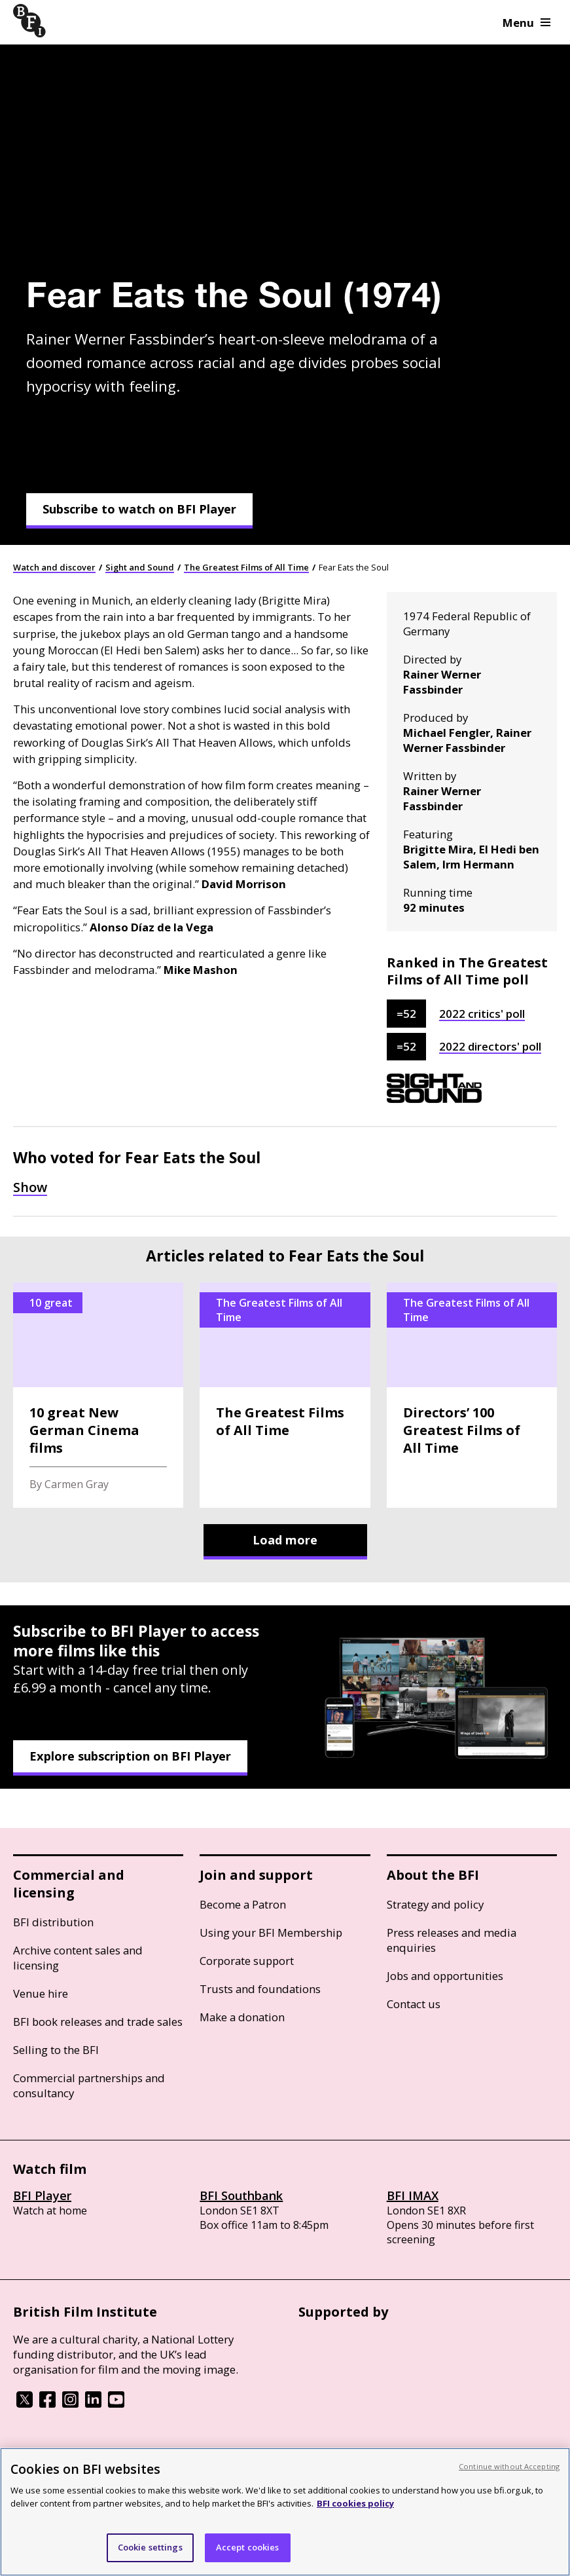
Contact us (413, 2003)
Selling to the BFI (56, 2049)
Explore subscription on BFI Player (130, 1756)
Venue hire (40, 1993)
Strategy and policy (435, 1904)
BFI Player (42, 2195)
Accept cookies (247, 2547)
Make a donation (242, 2017)
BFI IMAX (412, 2195)
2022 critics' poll (482, 1013)
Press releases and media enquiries (451, 1940)
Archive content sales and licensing (78, 1958)
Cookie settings (150, 2547)
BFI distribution (53, 1922)
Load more (285, 1540)
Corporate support (247, 1960)
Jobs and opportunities (445, 1975)
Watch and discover (54, 567)
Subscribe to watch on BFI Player (139, 509)
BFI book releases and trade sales (98, 2021)
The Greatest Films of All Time (246, 567)
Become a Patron (243, 1904)
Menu (526, 22)
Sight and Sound (139, 567)
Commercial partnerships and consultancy (89, 2085)
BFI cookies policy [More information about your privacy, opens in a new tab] (355, 2503)
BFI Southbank (241, 2195)
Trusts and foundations (260, 1988)
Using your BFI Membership (271, 1932)
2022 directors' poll (490, 1046)
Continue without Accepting (509, 2466)
